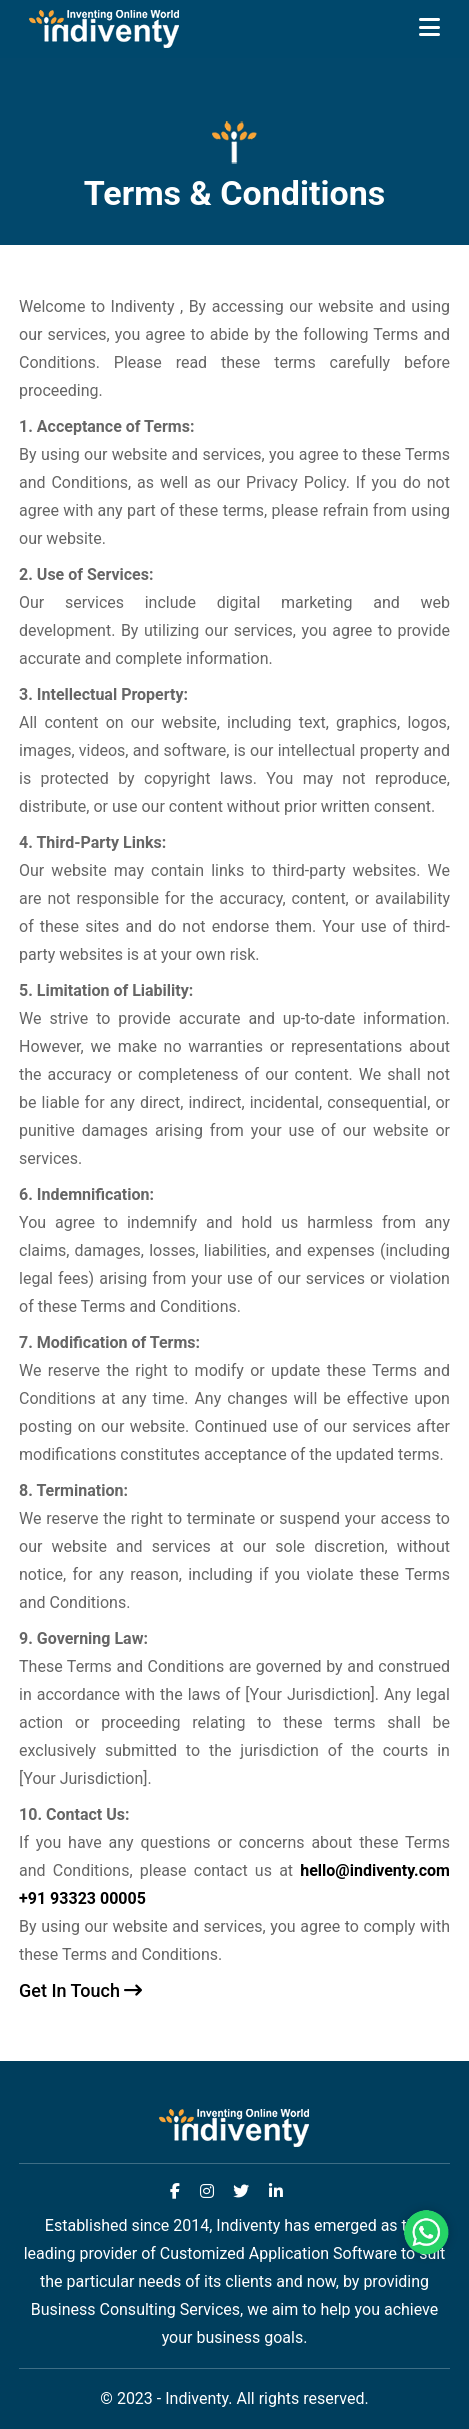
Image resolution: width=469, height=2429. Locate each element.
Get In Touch (80, 1990)
